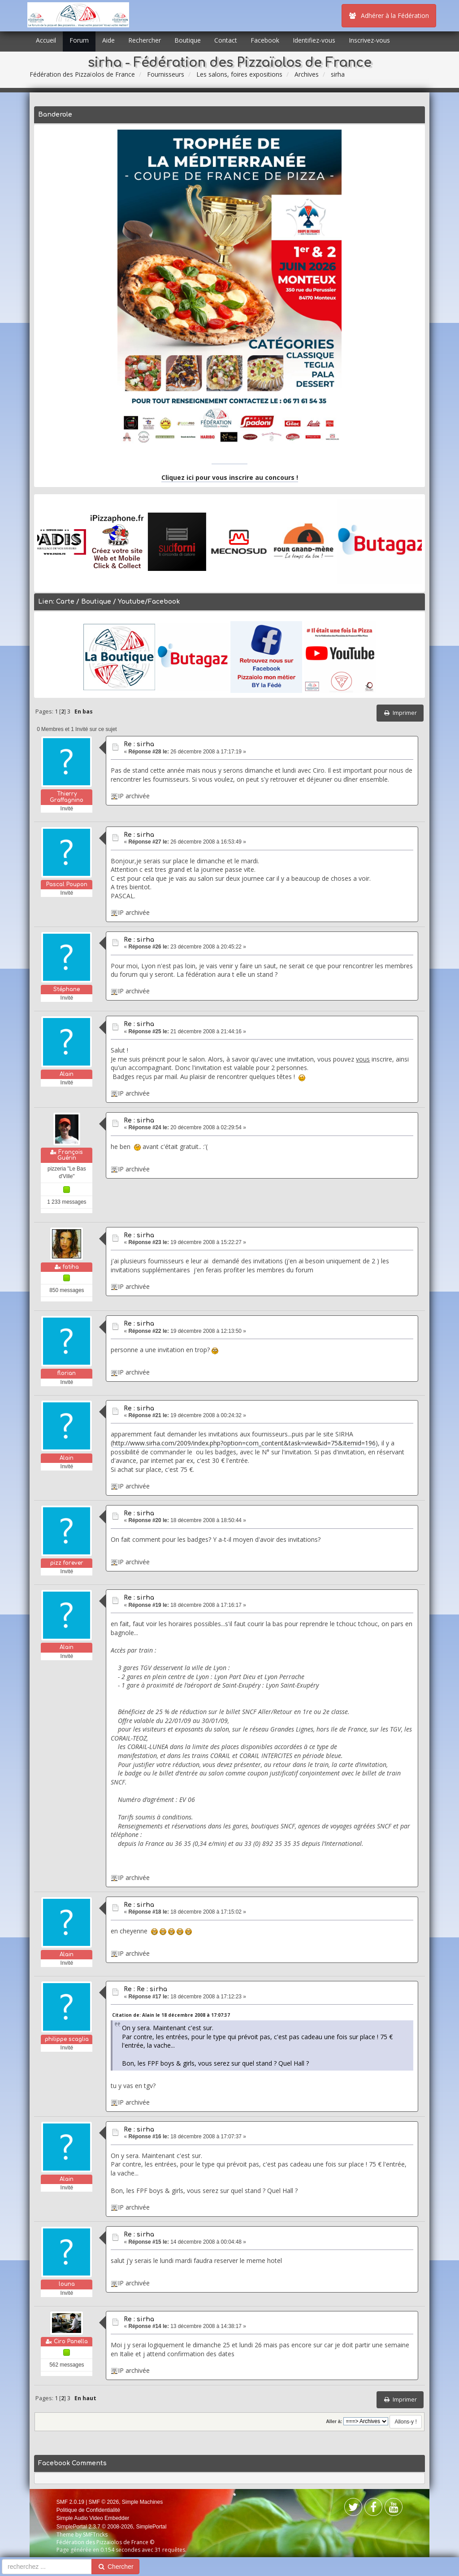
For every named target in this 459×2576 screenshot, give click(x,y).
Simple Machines (142, 2502)
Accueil (46, 40)
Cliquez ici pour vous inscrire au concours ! (229, 477)
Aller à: (334, 2421)
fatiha (71, 1267)
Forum (79, 40)
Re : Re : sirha (145, 1989)
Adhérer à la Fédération (389, 15)
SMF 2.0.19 (70, 2502)
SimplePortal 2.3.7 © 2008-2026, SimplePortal (111, 2527)
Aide (108, 40)
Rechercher (144, 40)
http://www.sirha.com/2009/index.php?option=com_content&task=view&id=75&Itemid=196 (244, 1443)
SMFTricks (95, 2534)
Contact (225, 40)
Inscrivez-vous (369, 40)
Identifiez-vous (314, 40)
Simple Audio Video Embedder (93, 2518)
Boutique (187, 40)
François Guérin (70, 1155)
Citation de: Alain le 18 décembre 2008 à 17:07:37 (171, 2015)
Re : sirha (139, 744)
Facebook (265, 40)
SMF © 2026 (104, 2502)
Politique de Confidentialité (88, 2510)
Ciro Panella (71, 2341)
